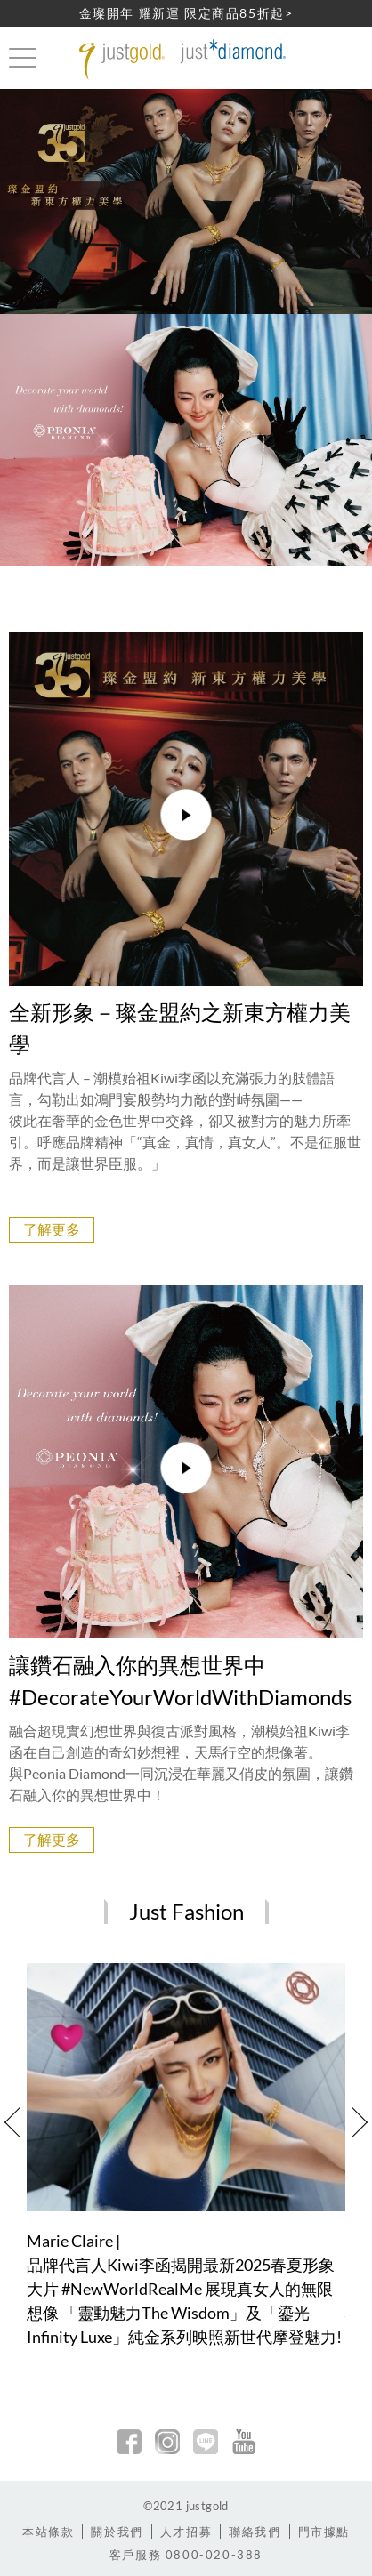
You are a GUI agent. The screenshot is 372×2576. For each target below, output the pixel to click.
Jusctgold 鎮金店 (186, 59)
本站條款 (48, 2531)
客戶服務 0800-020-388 (186, 2555)
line (205, 2441)
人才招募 (186, 2531)
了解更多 (51, 1228)
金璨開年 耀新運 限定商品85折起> (186, 12)
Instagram (167, 2441)
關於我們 (116, 2531)
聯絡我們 (254, 2531)
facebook (129, 2441)
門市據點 (324, 2531)
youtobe (243, 2441)
